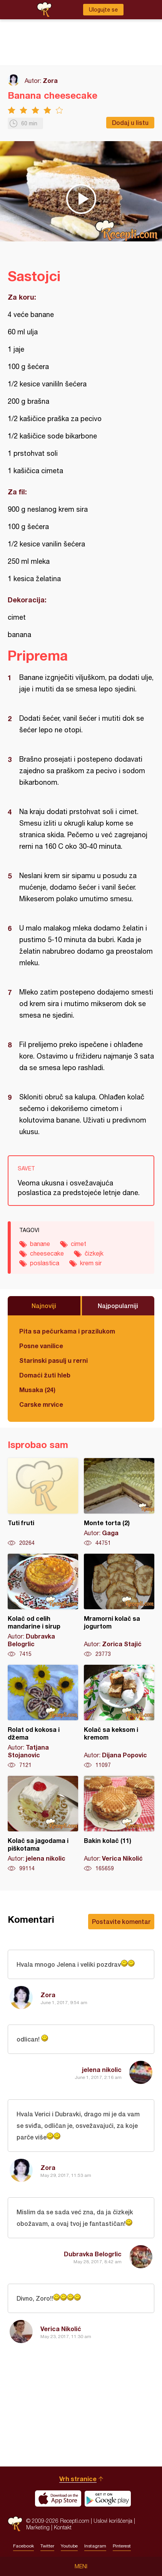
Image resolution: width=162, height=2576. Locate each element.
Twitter (47, 2546)
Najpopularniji (118, 1305)
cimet (78, 1243)
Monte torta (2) (119, 1502)
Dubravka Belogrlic (93, 2253)
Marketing (38, 2527)
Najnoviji (44, 1305)
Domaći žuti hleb (44, 1375)
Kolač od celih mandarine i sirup (43, 1606)
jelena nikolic (102, 2069)
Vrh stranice (78, 2478)
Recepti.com (15, 2523)
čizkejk (94, 1253)
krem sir (91, 1262)
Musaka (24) (37, 1389)
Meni (81, 2566)
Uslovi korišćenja (113, 2520)
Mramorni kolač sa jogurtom (119, 1606)
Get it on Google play (108, 2498)
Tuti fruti (43, 1502)
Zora (50, 80)
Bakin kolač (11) (119, 1824)
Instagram (95, 2546)
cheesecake (47, 1253)
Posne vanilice (41, 1345)
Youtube (69, 2546)
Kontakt (63, 2527)
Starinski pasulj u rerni (53, 1360)
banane (40, 1243)
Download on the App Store (58, 2498)
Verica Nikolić (60, 2328)
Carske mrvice (41, 1404)
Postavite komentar (121, 1921)
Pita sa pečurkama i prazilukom (67, 1331)
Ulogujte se (103, 10)
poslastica (44, 1262)
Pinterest (122, 2546)
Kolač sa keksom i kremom (119, 1717)
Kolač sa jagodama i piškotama (43, 1824)
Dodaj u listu (130, 122)
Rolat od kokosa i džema (43, 1717)
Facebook (23, 2546)
